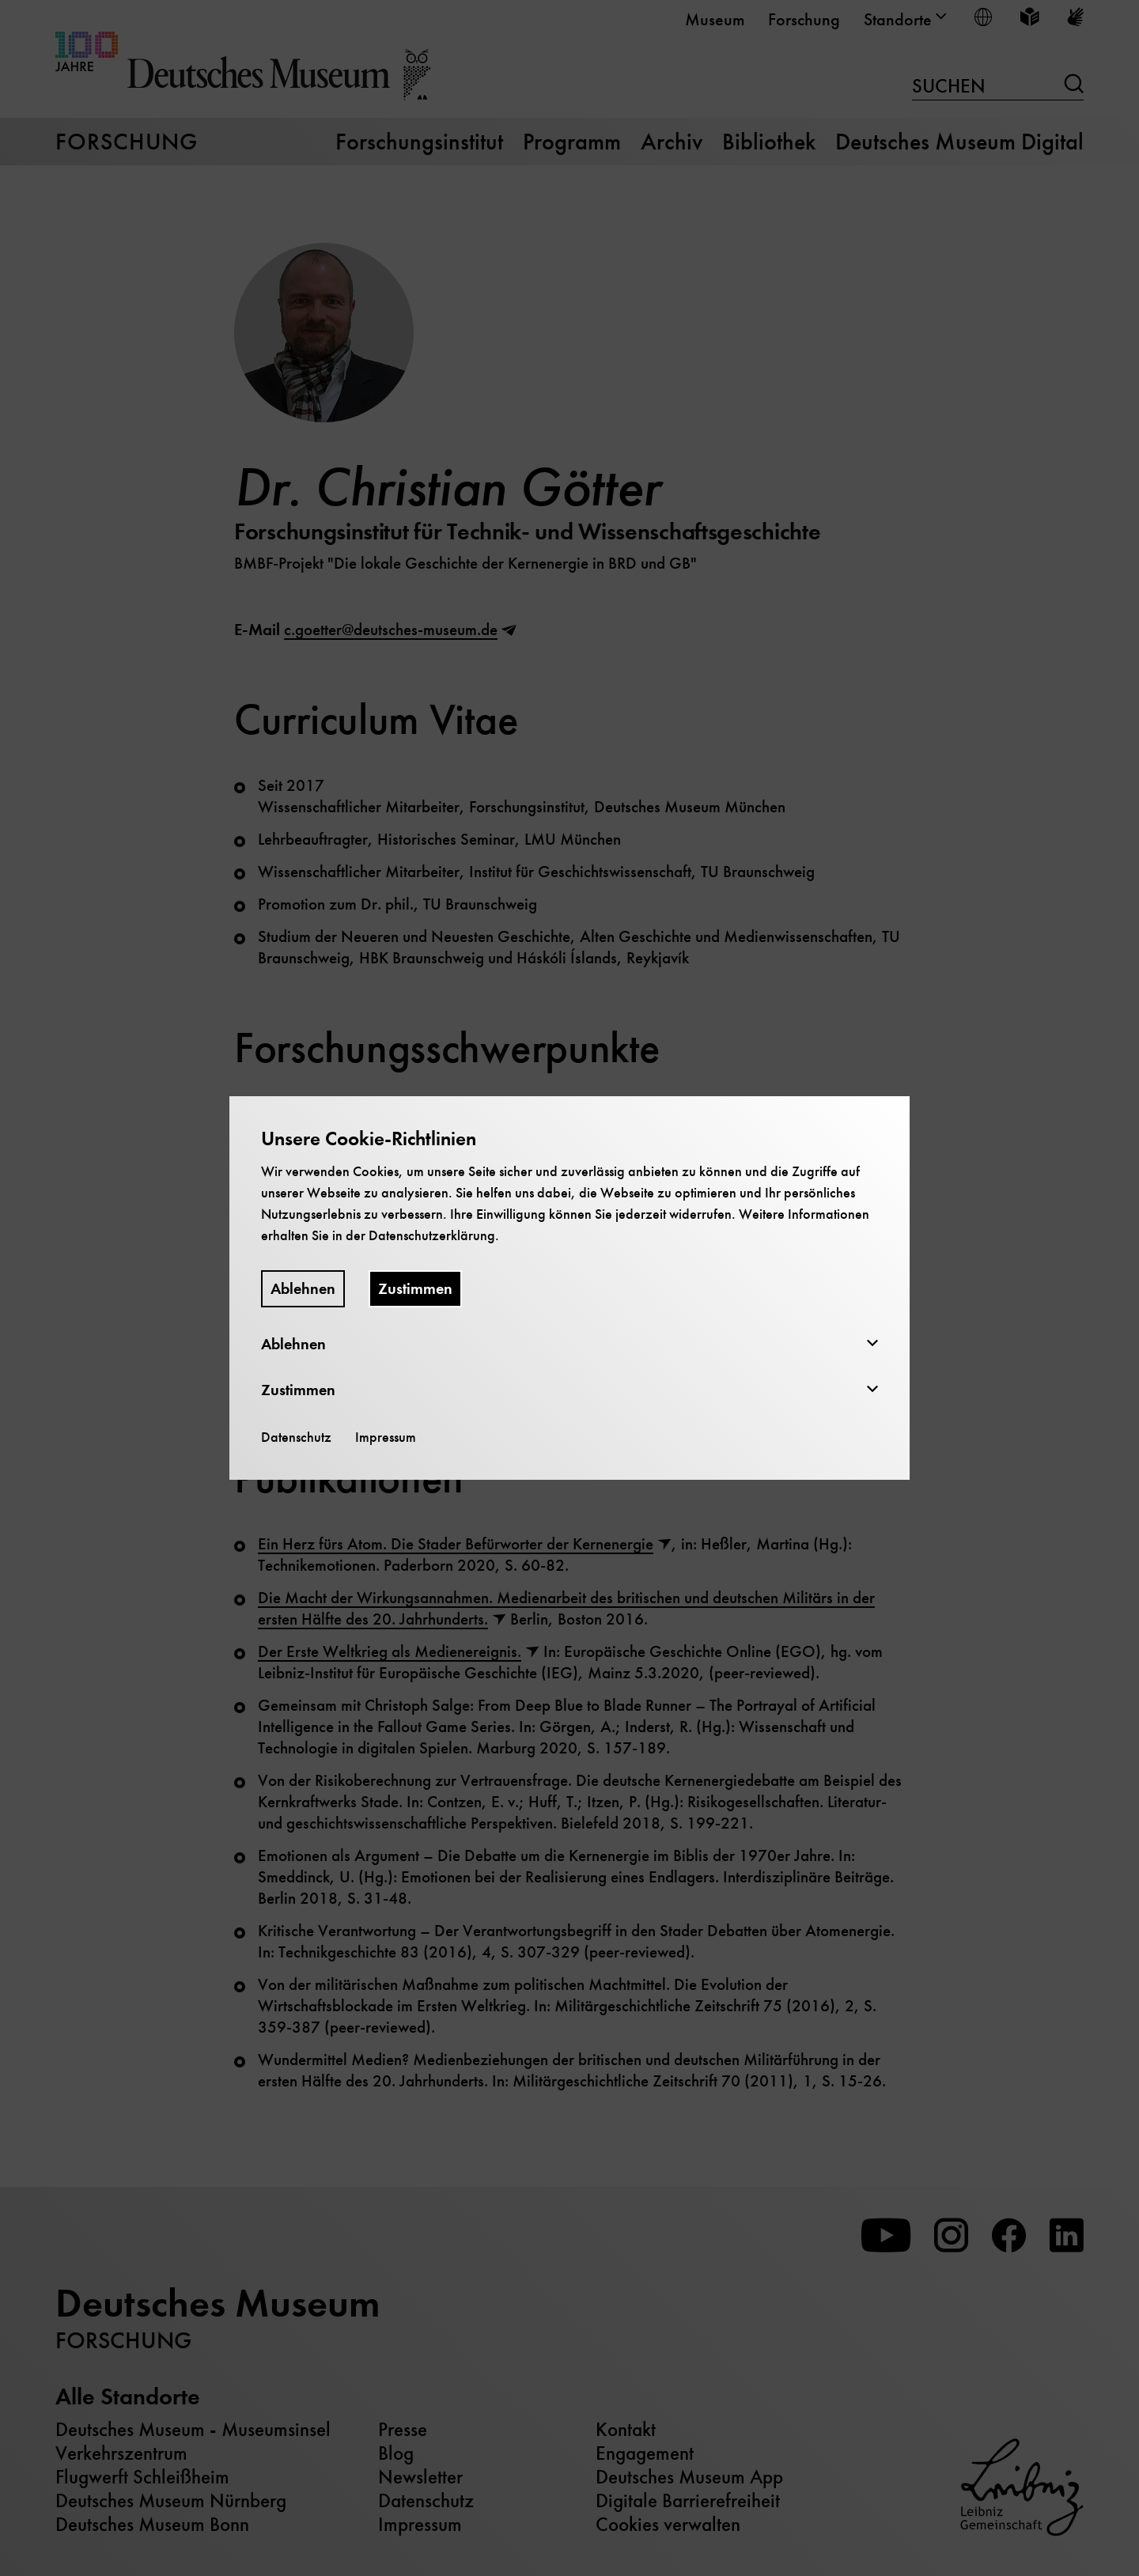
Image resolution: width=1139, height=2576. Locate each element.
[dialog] (569, 1288)
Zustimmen (415, 1289)
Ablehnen (303, 1289)
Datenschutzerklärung (432, 1235)
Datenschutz (296, 1437)
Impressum (385, 1437)
